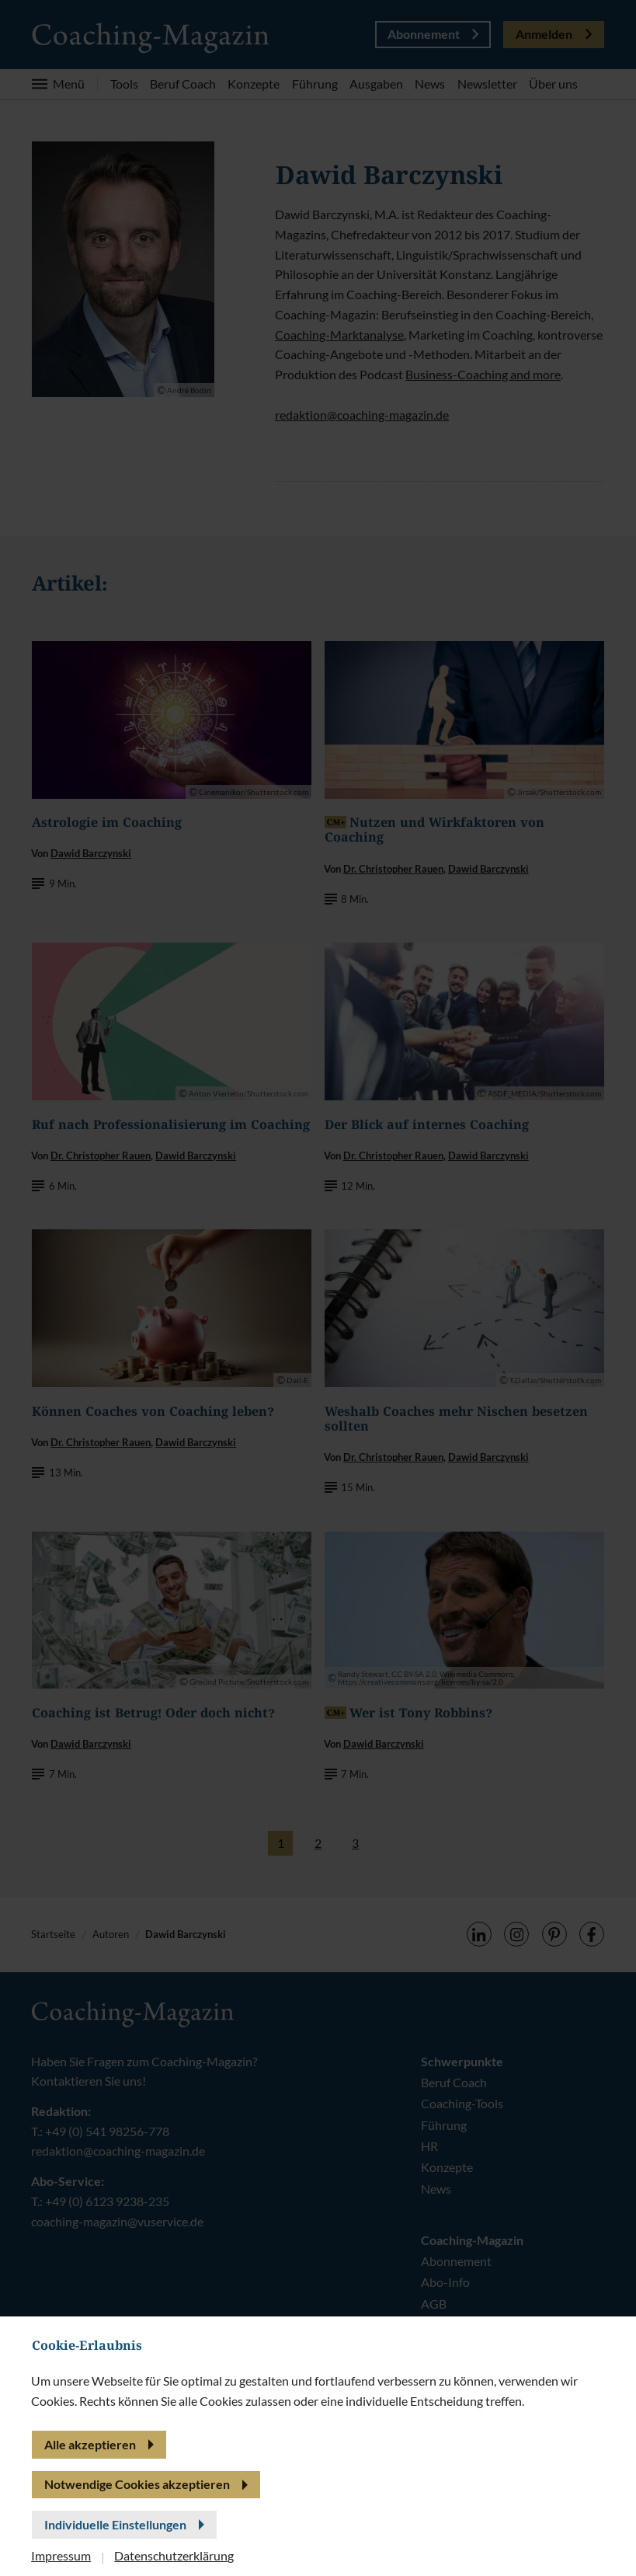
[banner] (318, 1288)
